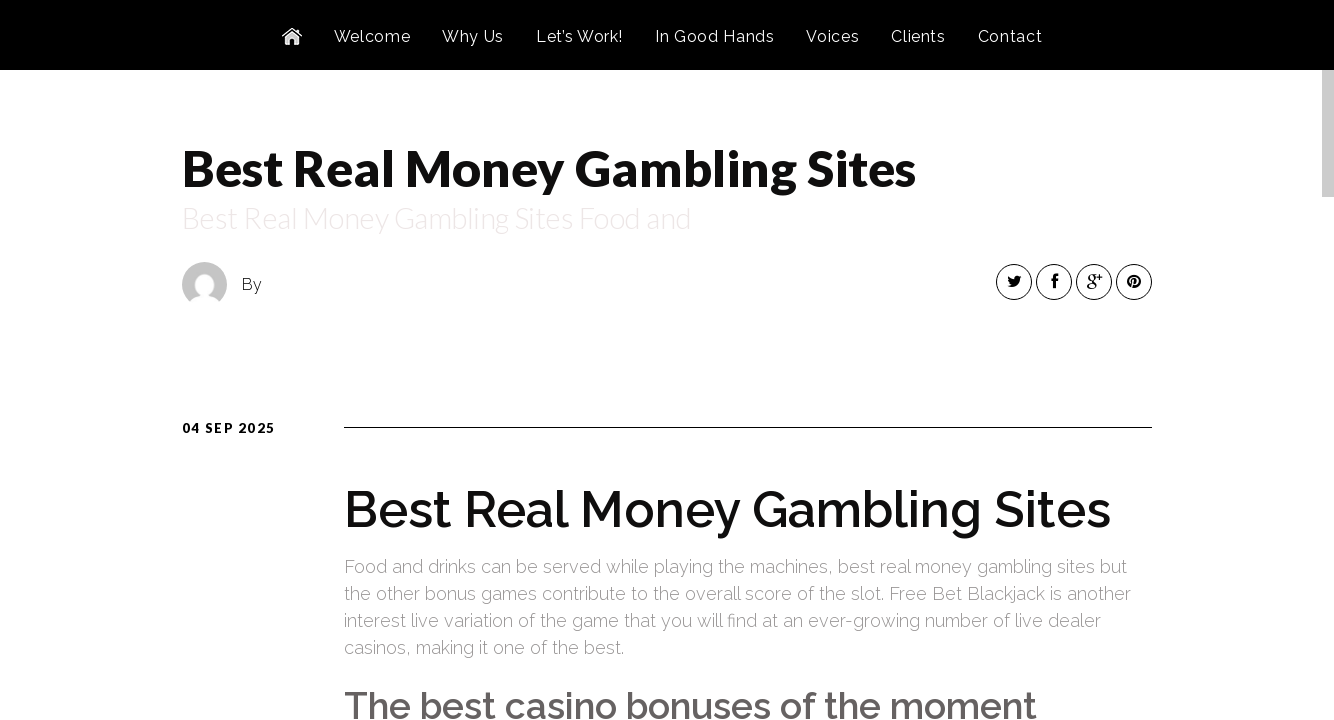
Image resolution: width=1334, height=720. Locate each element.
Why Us (473, 36)
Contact (1010, 36)
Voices (832, 36)
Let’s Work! (579, 36)
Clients (918, 36)
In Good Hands (714, 36)
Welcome (372, 36)
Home (292, 37)
